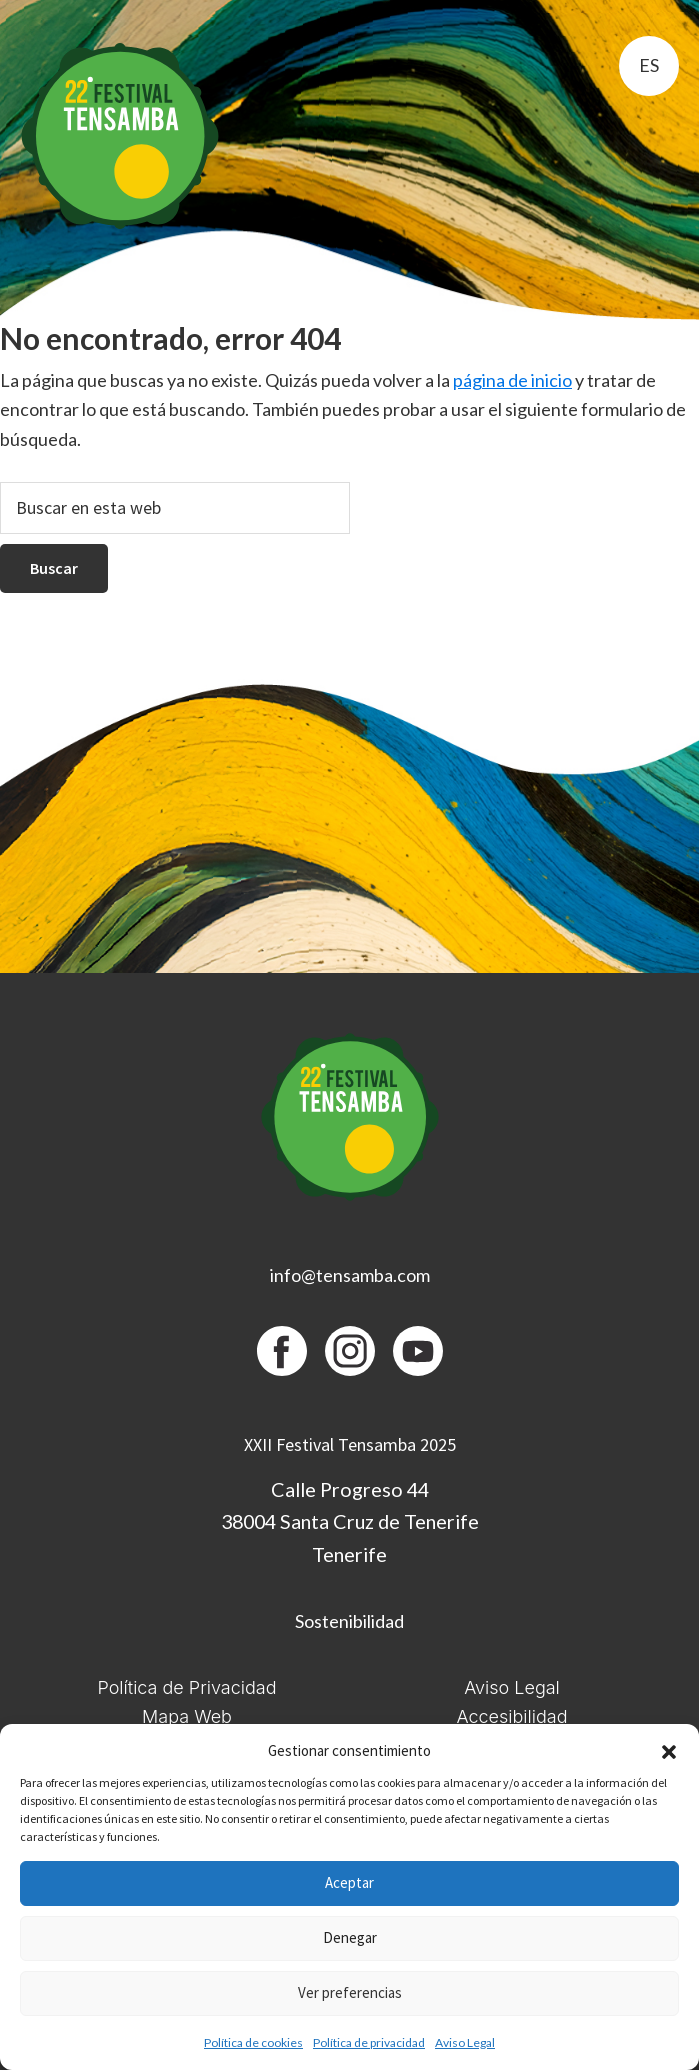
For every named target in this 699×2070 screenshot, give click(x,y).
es (649, 65)
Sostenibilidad (349, 1621)
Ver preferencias (350, 1992)
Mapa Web (187, 1716)
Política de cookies (253, 2042)
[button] (669, 1752)
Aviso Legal (465, 2042)
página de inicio (512, 380)
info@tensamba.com (350, 1275)
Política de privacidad (369, 2042)
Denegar (350, 1937)
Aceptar (349, 1882)
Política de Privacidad (186, 1687)
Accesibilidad (511, 1716)
